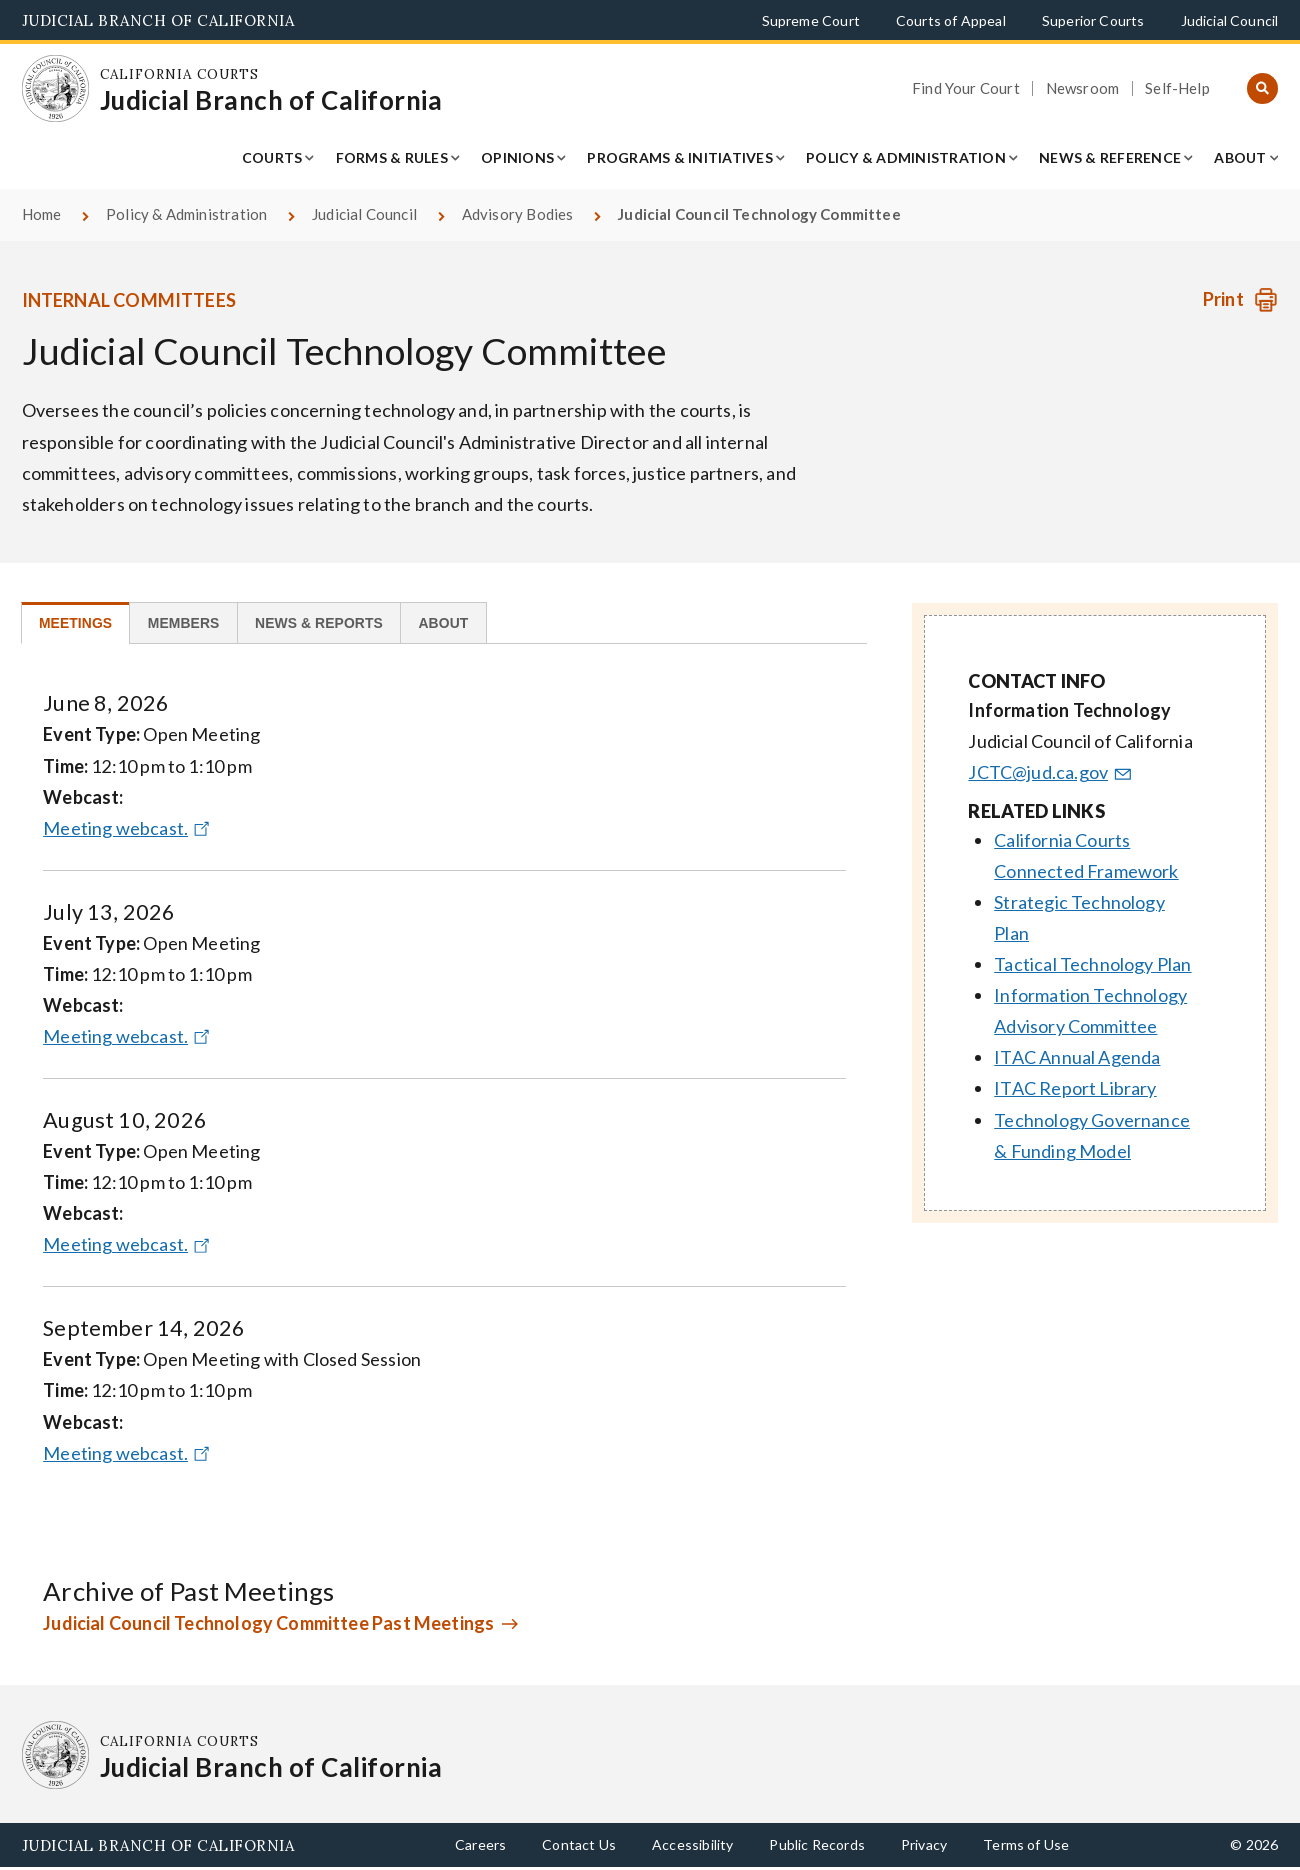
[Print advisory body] (1240, 299)
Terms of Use (1026, 1846)
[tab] (79, 624)
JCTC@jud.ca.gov (1051, 772)
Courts (272, 157)
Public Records (817, 1846)
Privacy (924, 1846)
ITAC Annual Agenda (1077, 1057)
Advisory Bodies (518, 214)
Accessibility (692, 1846)
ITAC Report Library (1075, 1088)
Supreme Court (811, 20)
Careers (480, 1846)
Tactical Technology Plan (1092, 964)
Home (42, 214)
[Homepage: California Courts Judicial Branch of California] (56, 89)
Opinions (517, 157)
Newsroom (1082, 88)
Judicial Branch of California (158, 20)
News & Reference (1110, 157)
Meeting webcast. (129, 830)
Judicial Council (1230, 20)
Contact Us (579, 1846)
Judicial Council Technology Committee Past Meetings (268, 1625)
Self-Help (1177, 88)
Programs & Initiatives (680, 157)
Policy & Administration (906, 157)
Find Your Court (966, 88)
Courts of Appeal (951, 20)
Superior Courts (1093, 20)
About (1240, 157)
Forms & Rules (392, 157)
